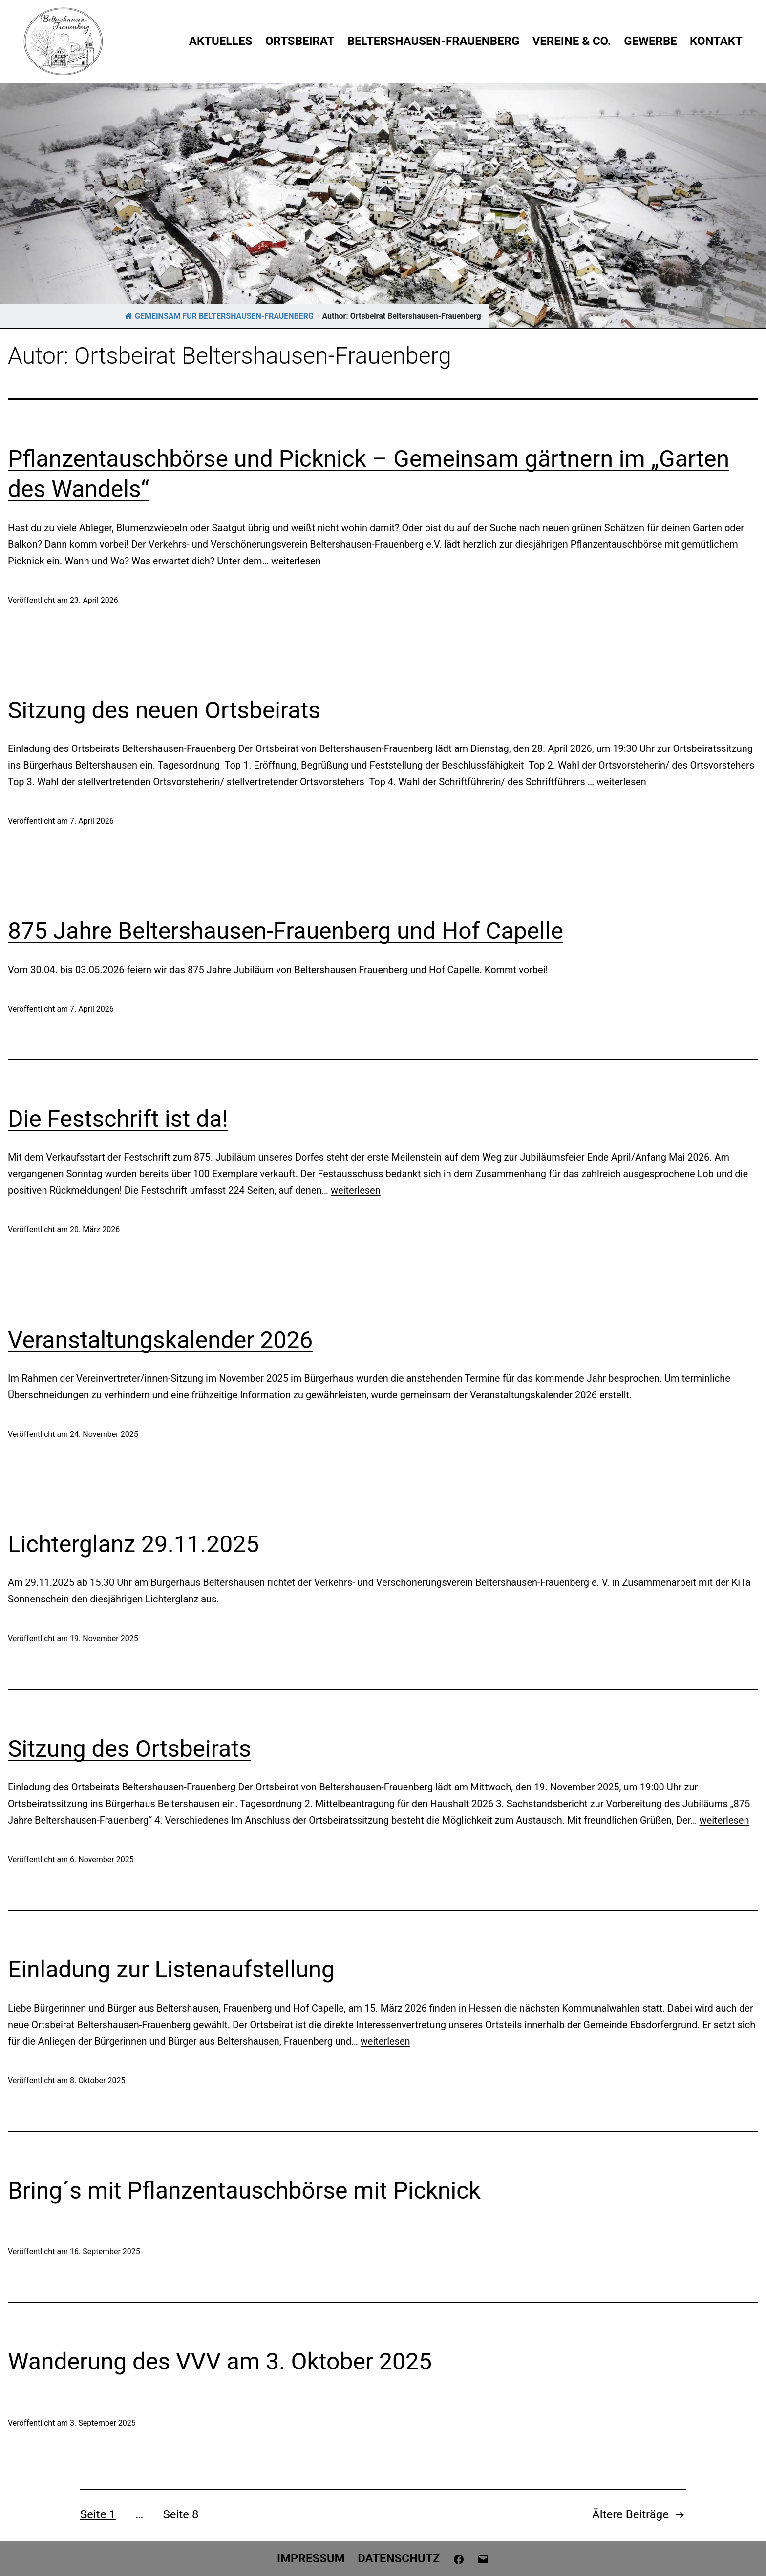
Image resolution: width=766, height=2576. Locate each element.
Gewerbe (650, 41)
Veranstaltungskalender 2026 (160, 1340)
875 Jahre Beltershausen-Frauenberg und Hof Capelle (285, 931)
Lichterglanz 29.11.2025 (133, 1544)
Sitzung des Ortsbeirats (129, 1749)
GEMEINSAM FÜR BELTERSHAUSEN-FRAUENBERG (219, 316)
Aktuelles (221, 41)
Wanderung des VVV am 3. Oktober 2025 (220, 2361)
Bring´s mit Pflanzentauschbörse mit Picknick (244, 2190)
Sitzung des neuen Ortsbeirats (164, 710)
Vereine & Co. (571, 41)
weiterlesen (296, 561)
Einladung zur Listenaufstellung (171, 1969)
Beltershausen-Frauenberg (433, 41)
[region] (383, 205)
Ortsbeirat (299, 41)
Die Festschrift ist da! (118, 1119)
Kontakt (716, 41)
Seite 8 (181, 2514)
